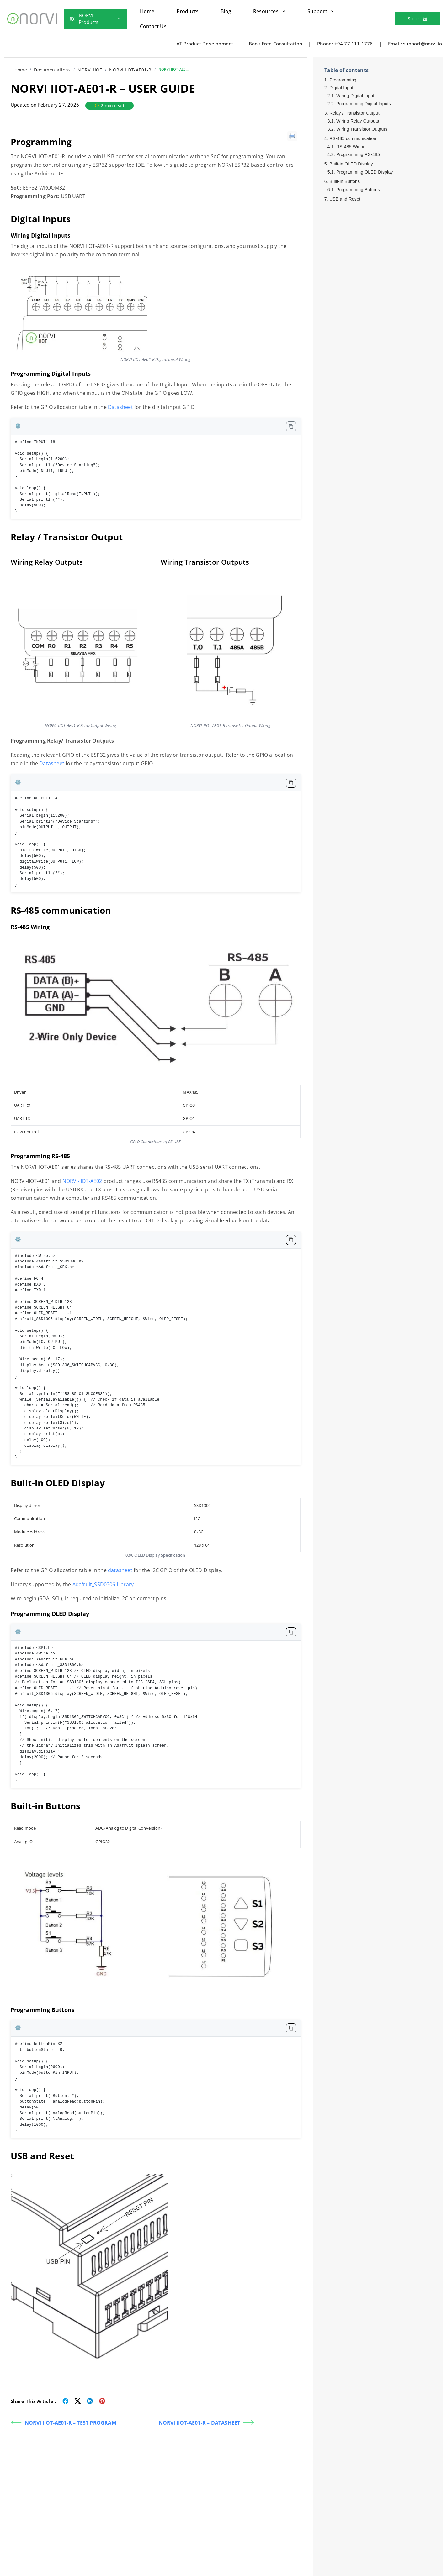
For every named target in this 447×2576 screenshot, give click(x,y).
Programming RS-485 (358, 154)
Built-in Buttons (344, 181)
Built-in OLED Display (351, 163)
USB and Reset (344, 198)
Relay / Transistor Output (354, 113)
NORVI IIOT (89, 70)
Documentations (52, 70)
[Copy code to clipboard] (291, 426)
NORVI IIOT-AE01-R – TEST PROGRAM (63, 2422)
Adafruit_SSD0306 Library (103, 1584)
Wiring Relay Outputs (357, 120)
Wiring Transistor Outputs (361, 129)
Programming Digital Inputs (363, 103)
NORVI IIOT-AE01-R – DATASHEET (206, 2422)
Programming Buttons (358, 189)
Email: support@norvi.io (415, 43)
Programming (342, 79)
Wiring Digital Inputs (356, 95)
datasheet (120, 1570)
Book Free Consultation (275, 43)
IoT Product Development (204, 43)
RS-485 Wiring (351, 146)
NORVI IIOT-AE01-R (130, 70)
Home (20, 70)
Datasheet (120, 407)
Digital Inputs (342, 87)
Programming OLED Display (364, 172)
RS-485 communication (352, 138)
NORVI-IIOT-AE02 (82, 1181)
